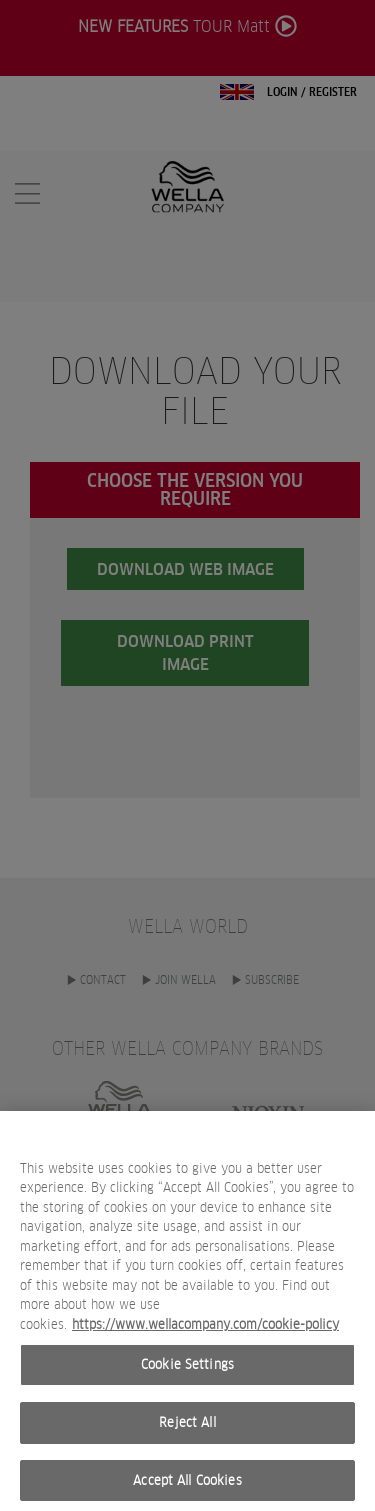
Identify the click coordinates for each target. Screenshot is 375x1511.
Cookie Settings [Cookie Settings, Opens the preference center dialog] (187, 1372)
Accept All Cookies (187, 1488)
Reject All (187, 1430)
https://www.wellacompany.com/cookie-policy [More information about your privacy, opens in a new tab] (205, 1332)
